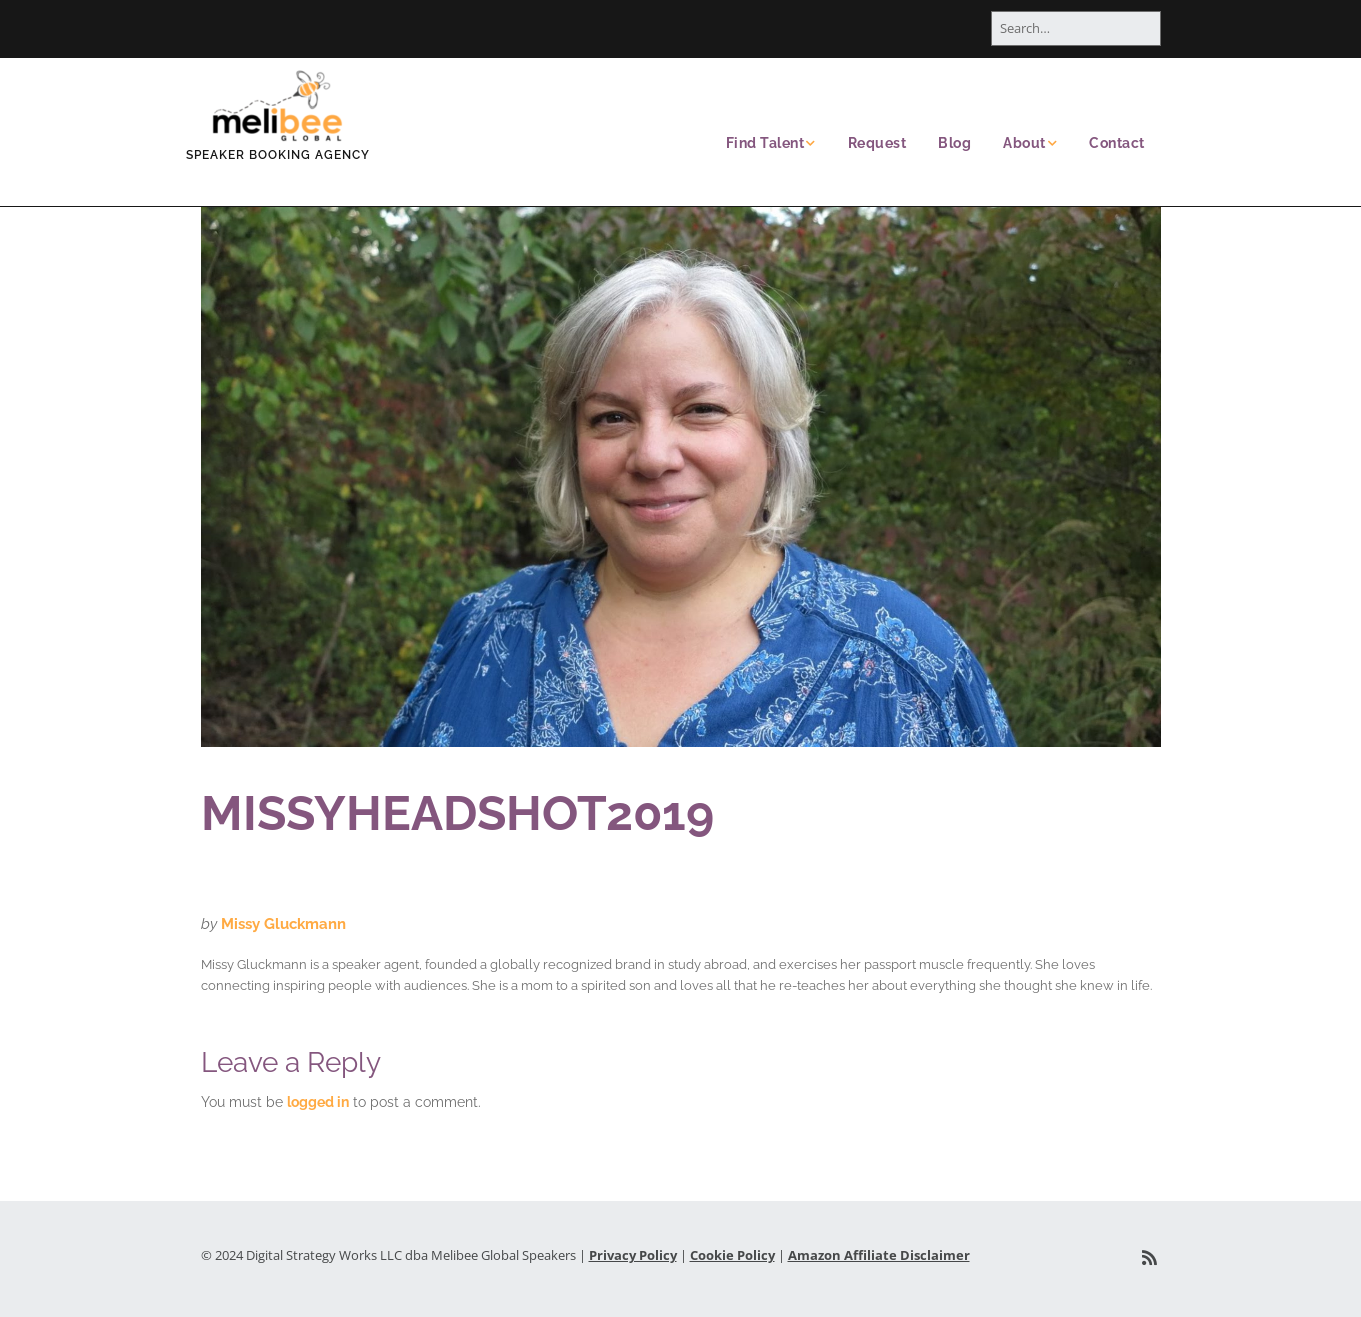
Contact (1117, 143)
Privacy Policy (633, 1255)
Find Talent (765, 143)
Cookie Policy (732, 1255)
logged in (318, 1102)
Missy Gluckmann (283, 924)
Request (877, 143)
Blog (954, 143)
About (1024, 143)
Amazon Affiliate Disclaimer (879, 1255)
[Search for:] (1076, 28)
